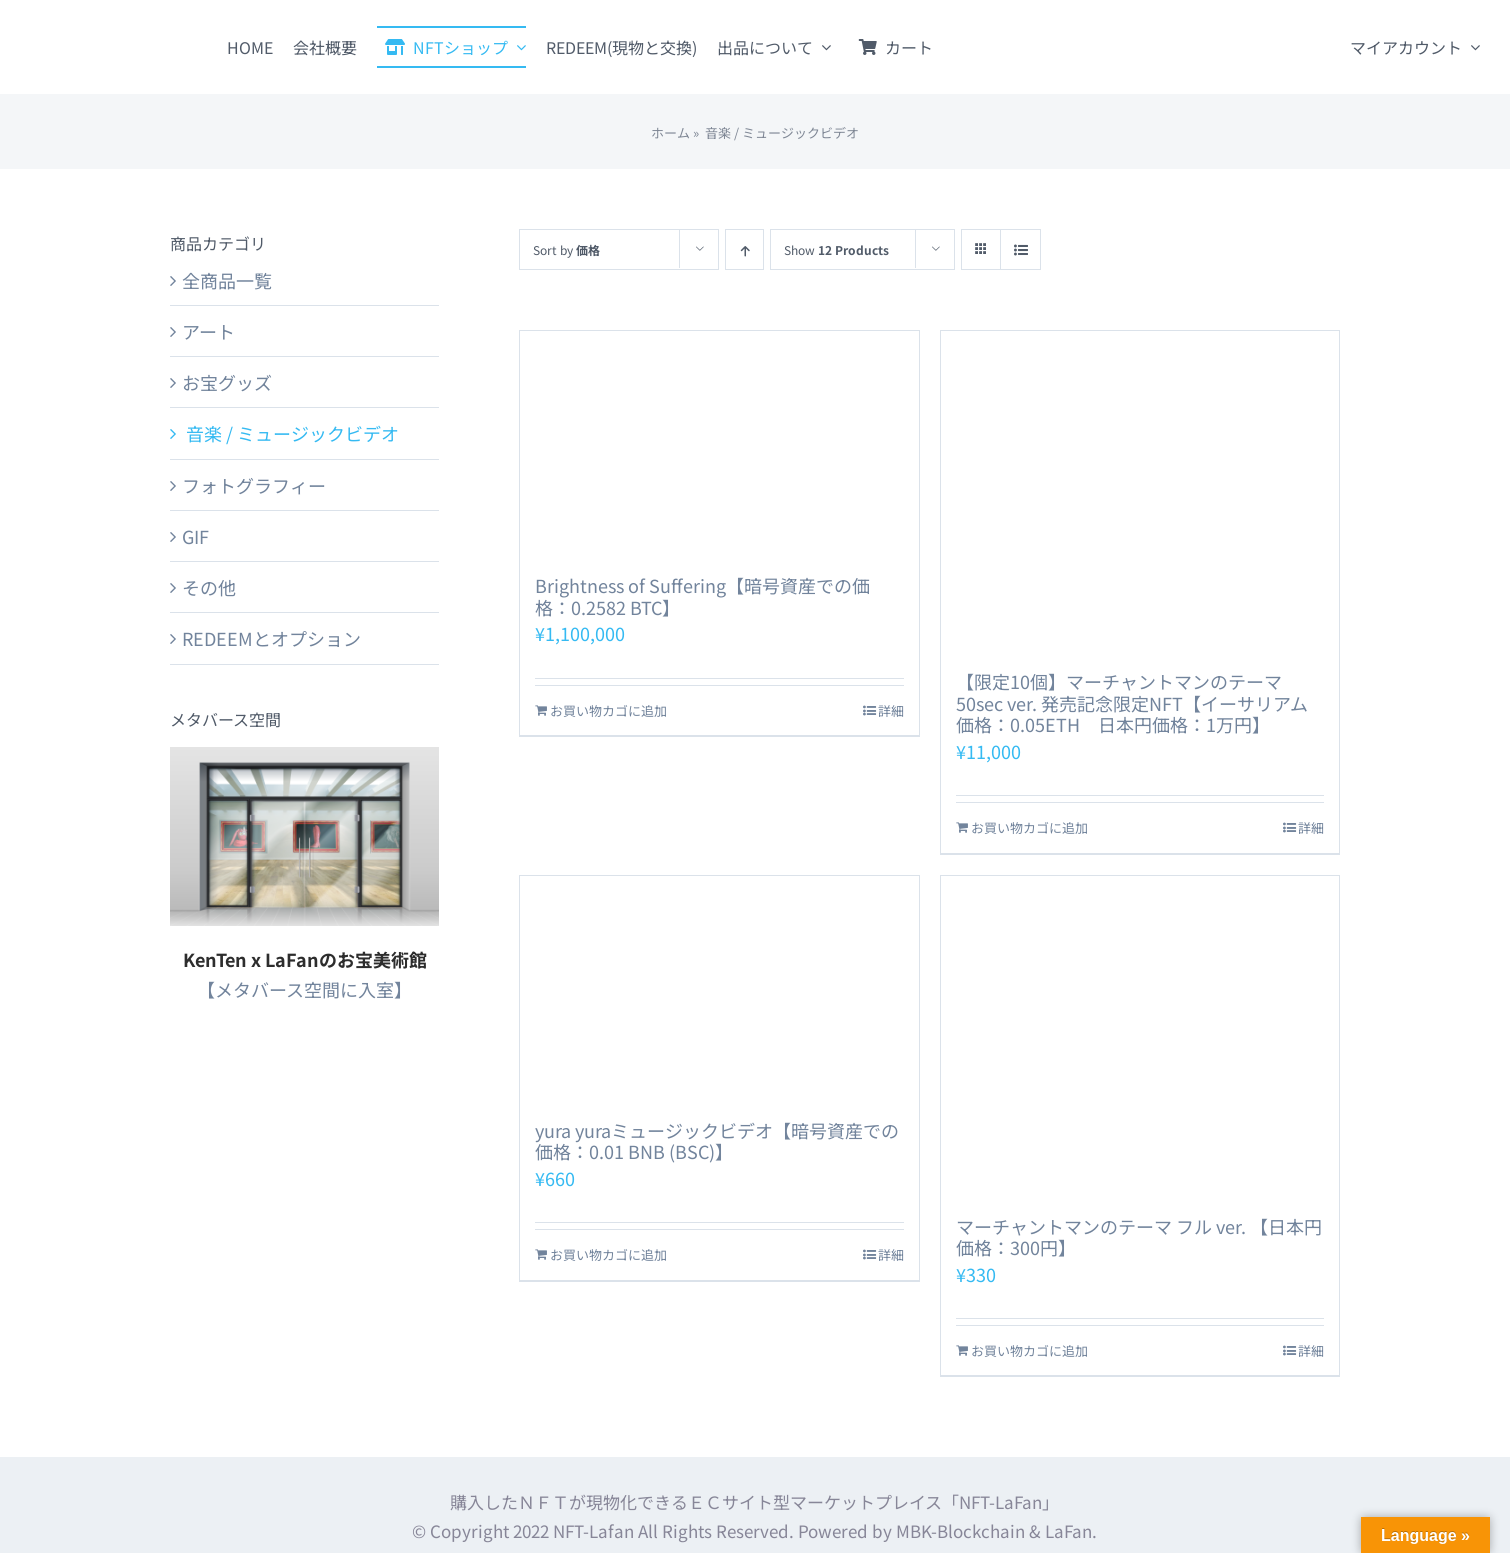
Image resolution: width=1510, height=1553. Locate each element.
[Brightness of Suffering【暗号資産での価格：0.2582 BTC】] (719, 443)
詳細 (891, 710)
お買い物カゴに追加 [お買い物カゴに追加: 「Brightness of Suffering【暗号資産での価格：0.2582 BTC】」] (608, 710)
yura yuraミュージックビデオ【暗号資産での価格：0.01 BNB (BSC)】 (717, 1141)
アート (208, 331)
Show (836, 249)
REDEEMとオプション (271, 638)
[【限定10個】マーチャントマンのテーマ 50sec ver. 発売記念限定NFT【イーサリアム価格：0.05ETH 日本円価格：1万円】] (1140, 491)
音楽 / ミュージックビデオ (290, 433)
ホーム (670, 132)
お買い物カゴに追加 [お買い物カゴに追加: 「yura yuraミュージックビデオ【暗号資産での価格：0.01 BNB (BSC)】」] (608, 1254)
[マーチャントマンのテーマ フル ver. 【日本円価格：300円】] (1140, 1036)
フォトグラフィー (254, 485)
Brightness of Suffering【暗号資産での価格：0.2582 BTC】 (702, 596)
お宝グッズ (227, 382)
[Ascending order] (744, 249)
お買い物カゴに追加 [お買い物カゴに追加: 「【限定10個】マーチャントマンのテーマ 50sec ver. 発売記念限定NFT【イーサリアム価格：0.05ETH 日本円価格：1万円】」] (1029, 827)
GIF (195, 536)
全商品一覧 (227, 280)
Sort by (566, 249)
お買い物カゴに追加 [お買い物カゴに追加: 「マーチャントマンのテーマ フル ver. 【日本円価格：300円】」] (1029, 1350)
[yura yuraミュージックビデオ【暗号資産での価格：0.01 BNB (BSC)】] (719, 988)
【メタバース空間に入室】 (304, 989)
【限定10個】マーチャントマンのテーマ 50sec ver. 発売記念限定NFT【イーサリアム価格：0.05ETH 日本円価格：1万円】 (1132, 702)
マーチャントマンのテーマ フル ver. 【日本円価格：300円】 (1139, 1237)
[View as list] (1020, 249)
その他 (209, 587)
